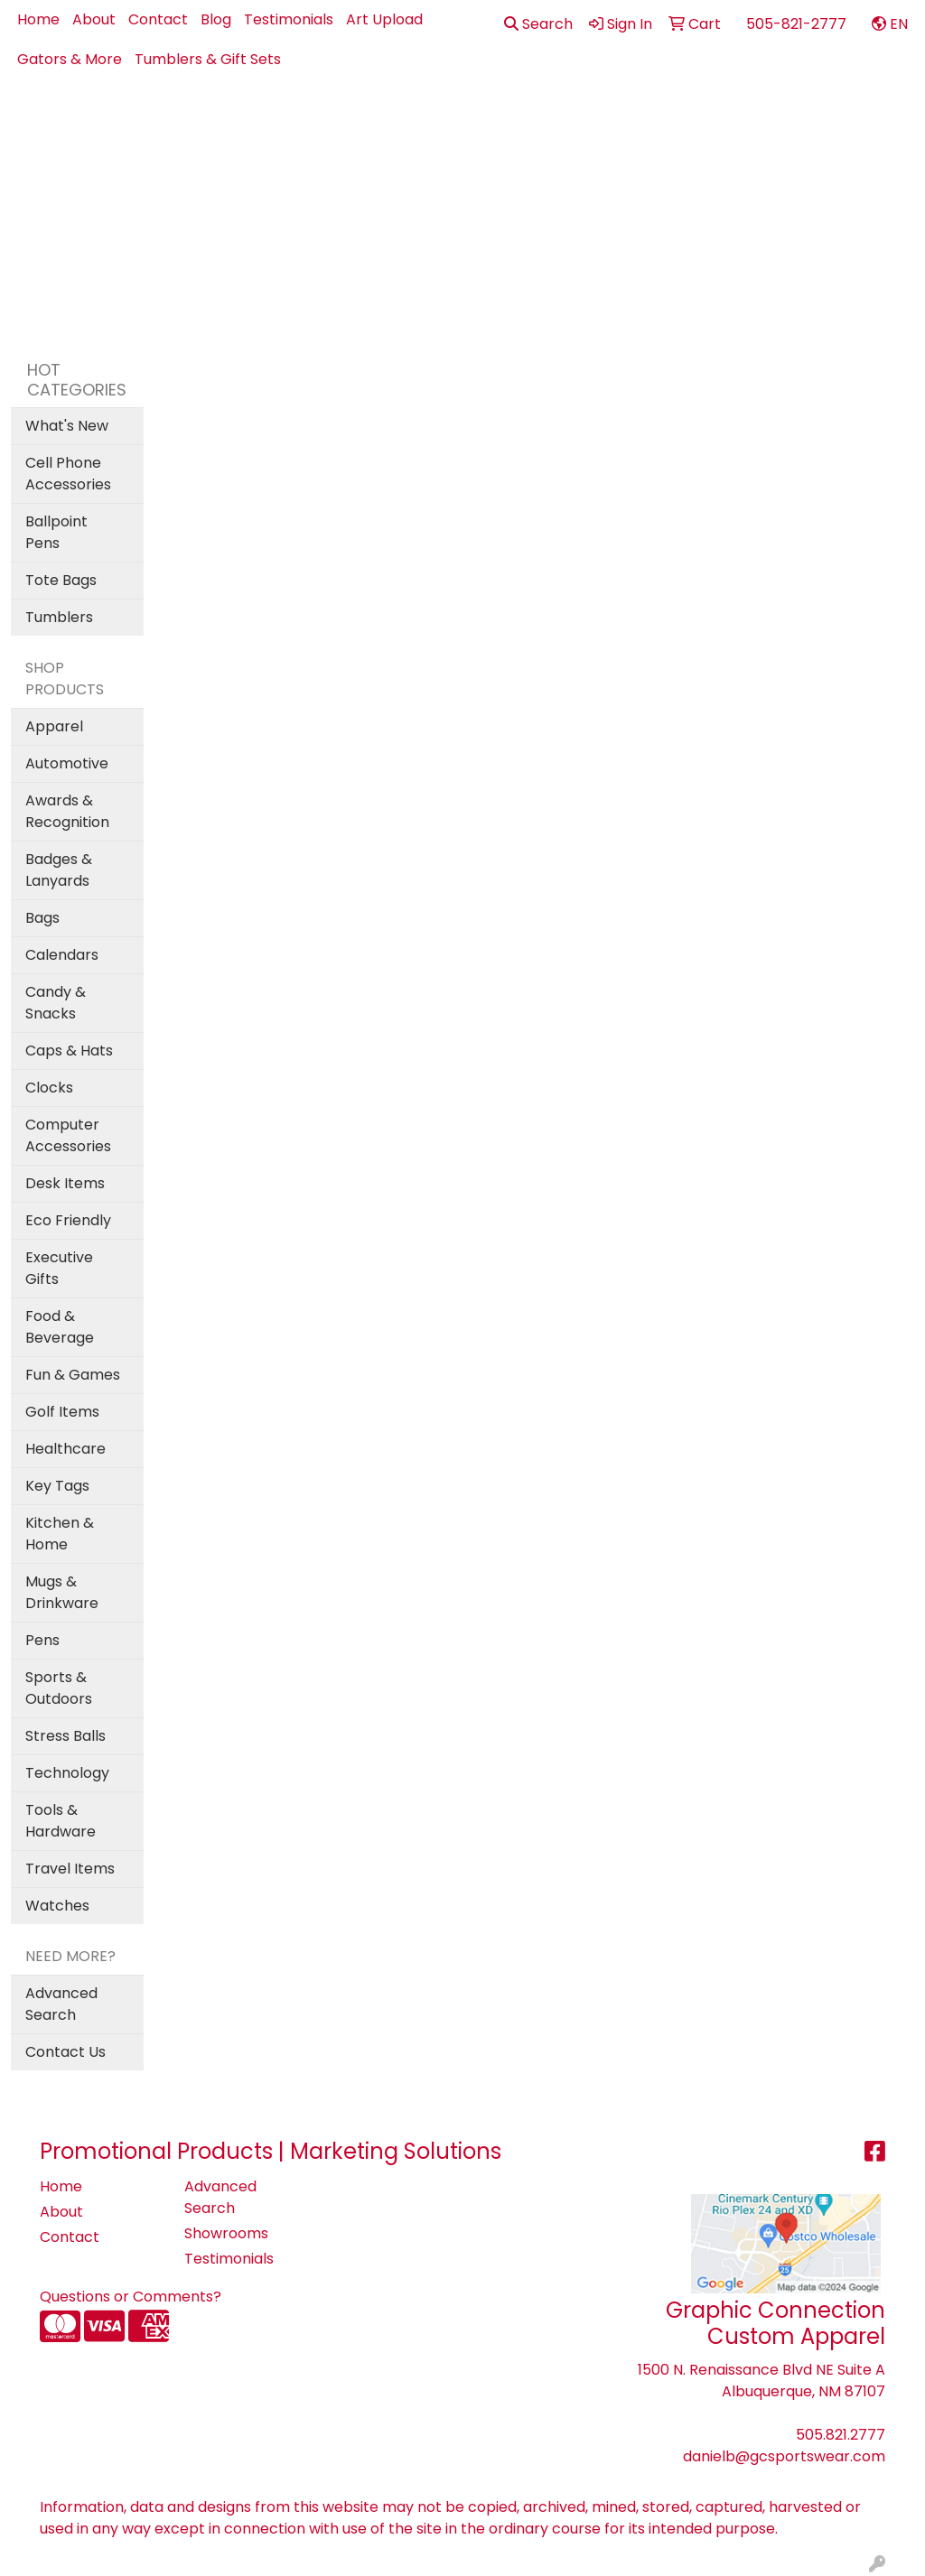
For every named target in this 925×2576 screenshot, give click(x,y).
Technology (67, 1772)
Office (766, 118)
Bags (476, 118)
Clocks (49, 1087)
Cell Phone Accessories (68, 473)
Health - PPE (670, 118)
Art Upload (384, 19)
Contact (158, 19)
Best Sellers (403, 118)
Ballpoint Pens (56, 532)
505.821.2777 (840, 2434)
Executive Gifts (59, 1268)
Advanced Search (61, 2004)
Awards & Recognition (67, 811)
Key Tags (57, 1485)
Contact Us (65, 2051)
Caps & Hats (69, 1050)
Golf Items (62, 1411)
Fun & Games (72, 1374)
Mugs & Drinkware (61, 1592)
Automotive (66, 763)
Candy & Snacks (55, 1002)
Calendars (61, 954)
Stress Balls (65, 1735)
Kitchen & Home (59, 1533)
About (94, 19)
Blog (216, 19)
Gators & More (69, 59)
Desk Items (65, 1183)
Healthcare (65, 1448)
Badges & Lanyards (58, 870)
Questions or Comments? (130, 2296)
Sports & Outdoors (58, 1688)
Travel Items (70, 1868)
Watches (57, 1905)
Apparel (319, 118)
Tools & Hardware (60, 1820)
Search (538, 24)
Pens (835, 118)
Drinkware (559, 118)
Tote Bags (61, 580)
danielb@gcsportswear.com (784, 2456)
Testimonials (288, 19)
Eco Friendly (68, 1220)
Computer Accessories (68, 1135)
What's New (66, 425)
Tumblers (59, 617)
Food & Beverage (59, 1327)
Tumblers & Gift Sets (208, 59)
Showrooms (226, 2233)
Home (38, 19)
